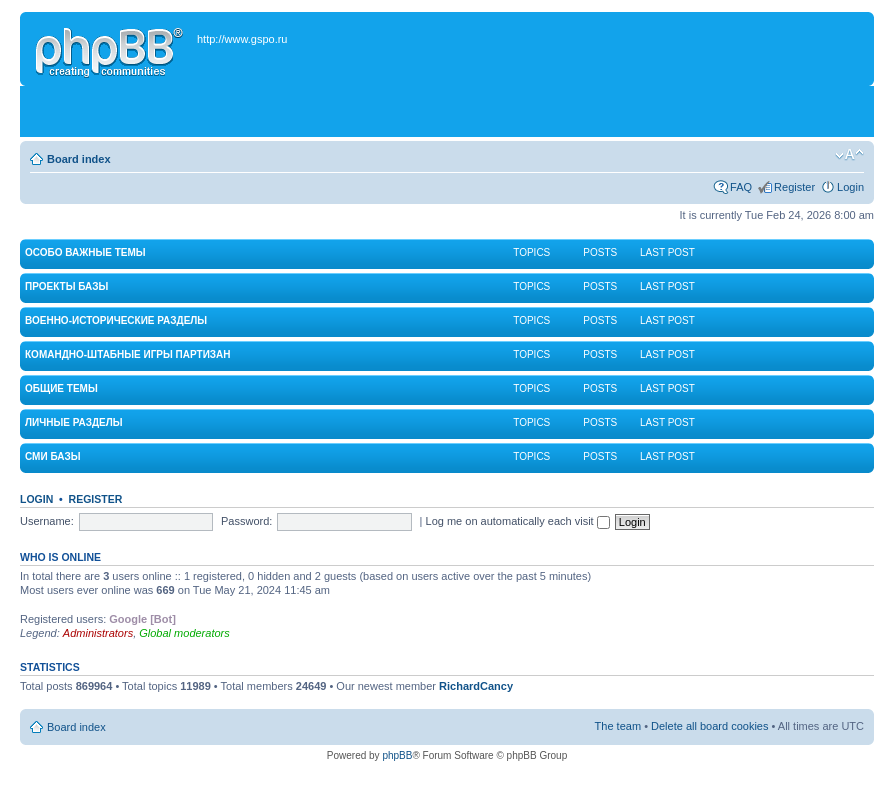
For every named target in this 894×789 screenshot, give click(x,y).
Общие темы (61, 388)
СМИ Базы (52, 456)
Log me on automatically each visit (518, 521)
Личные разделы (74, 422)
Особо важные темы (85, 252)
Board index (79, 159)
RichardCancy (476, 686)
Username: (47, 521)
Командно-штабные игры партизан (128, 354)
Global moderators (184, 633)
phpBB (397, 755)
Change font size (849, 155)
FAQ (741, 187)
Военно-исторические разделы (116, 320)
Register (794, 187)
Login (850, 187)
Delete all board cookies (709, 726)
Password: (246, 521)
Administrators (98, 633)
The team (618, 726)
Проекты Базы (66, 286)
